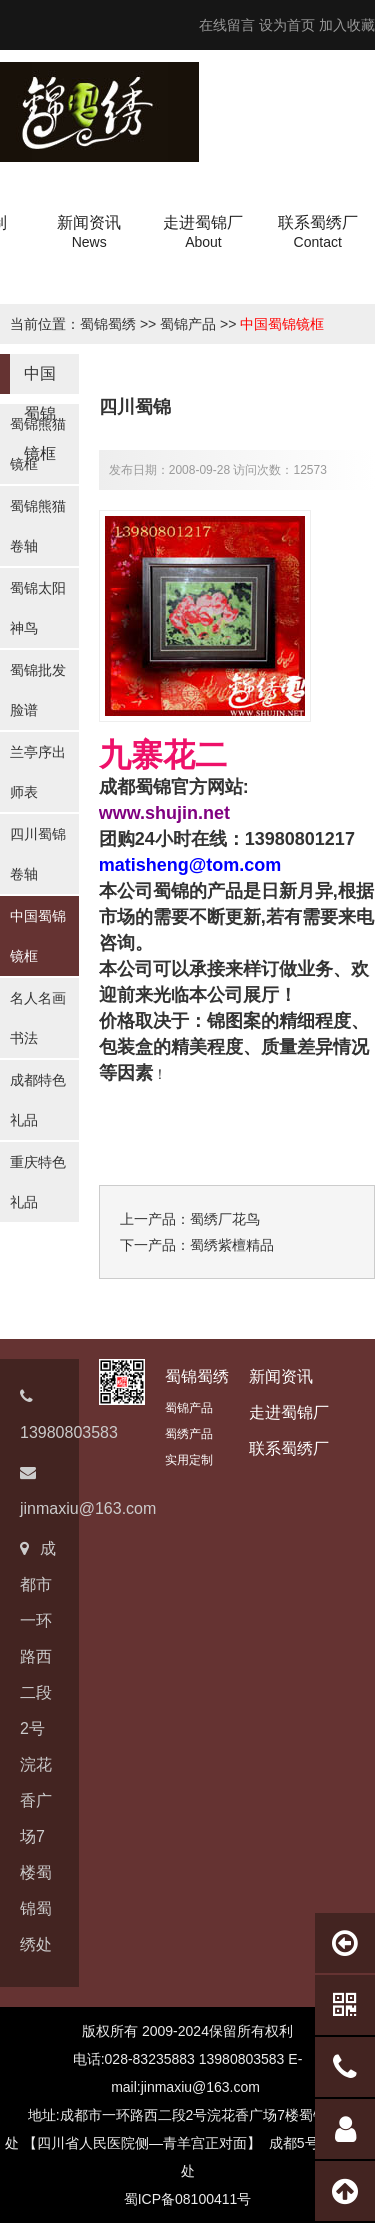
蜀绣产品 (189, 1434)
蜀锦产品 (188, 324)
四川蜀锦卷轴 (38, 854)
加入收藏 (347, 25)
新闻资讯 (281, 1376)
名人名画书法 (38, 1018)
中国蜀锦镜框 (282, 324)
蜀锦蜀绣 (108, 324)
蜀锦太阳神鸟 (38, 608)
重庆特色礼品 (38, 1182)
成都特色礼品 (38, 1100)
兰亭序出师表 (38, 772)
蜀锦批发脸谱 (38, 690)
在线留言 (227, 25)
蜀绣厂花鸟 (225, 1219)
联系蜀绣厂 (289, 1448)
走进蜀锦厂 (289, 1412)
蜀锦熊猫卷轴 (38, 526)
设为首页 (287, 25)
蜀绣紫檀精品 (232, 1245)
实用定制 (189, 1460)
